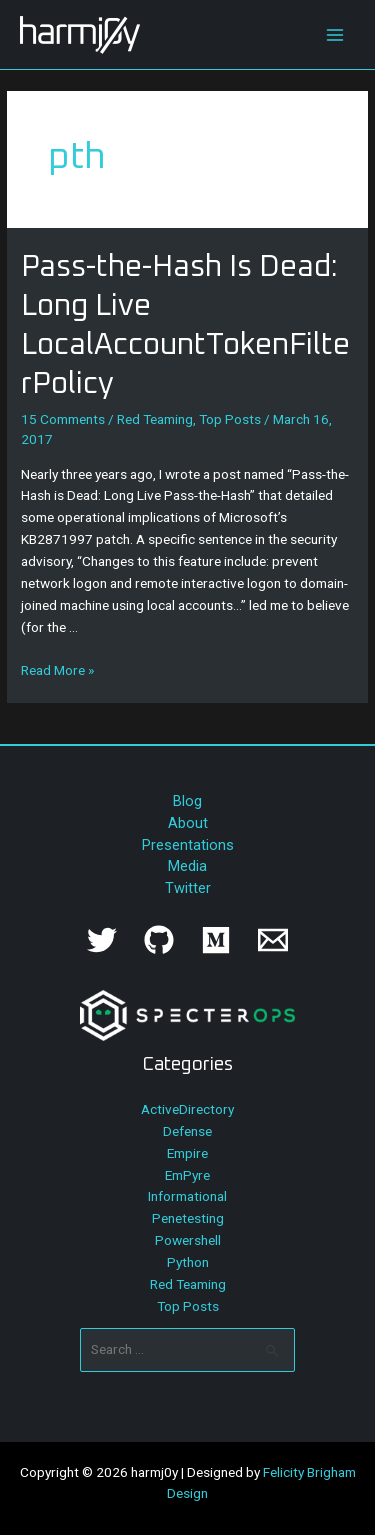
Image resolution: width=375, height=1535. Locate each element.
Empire (187, 1153)
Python (188, 1262)
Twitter (188, 888)
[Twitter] (102, 940)
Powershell (188, 1240)
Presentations (188, 845)
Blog (187, 801)
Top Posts (230, 419)
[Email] (273, 940)
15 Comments (63, 419)
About (188, 823)
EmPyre (187, 1175)
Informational (187, 1196)
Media (187, 866)
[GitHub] (159, 940)
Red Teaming (155, 419)
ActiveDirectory (187, 1109)
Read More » (57, 670)
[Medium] (216, 940)
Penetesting (188, 1218)
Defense (187, 1131)
